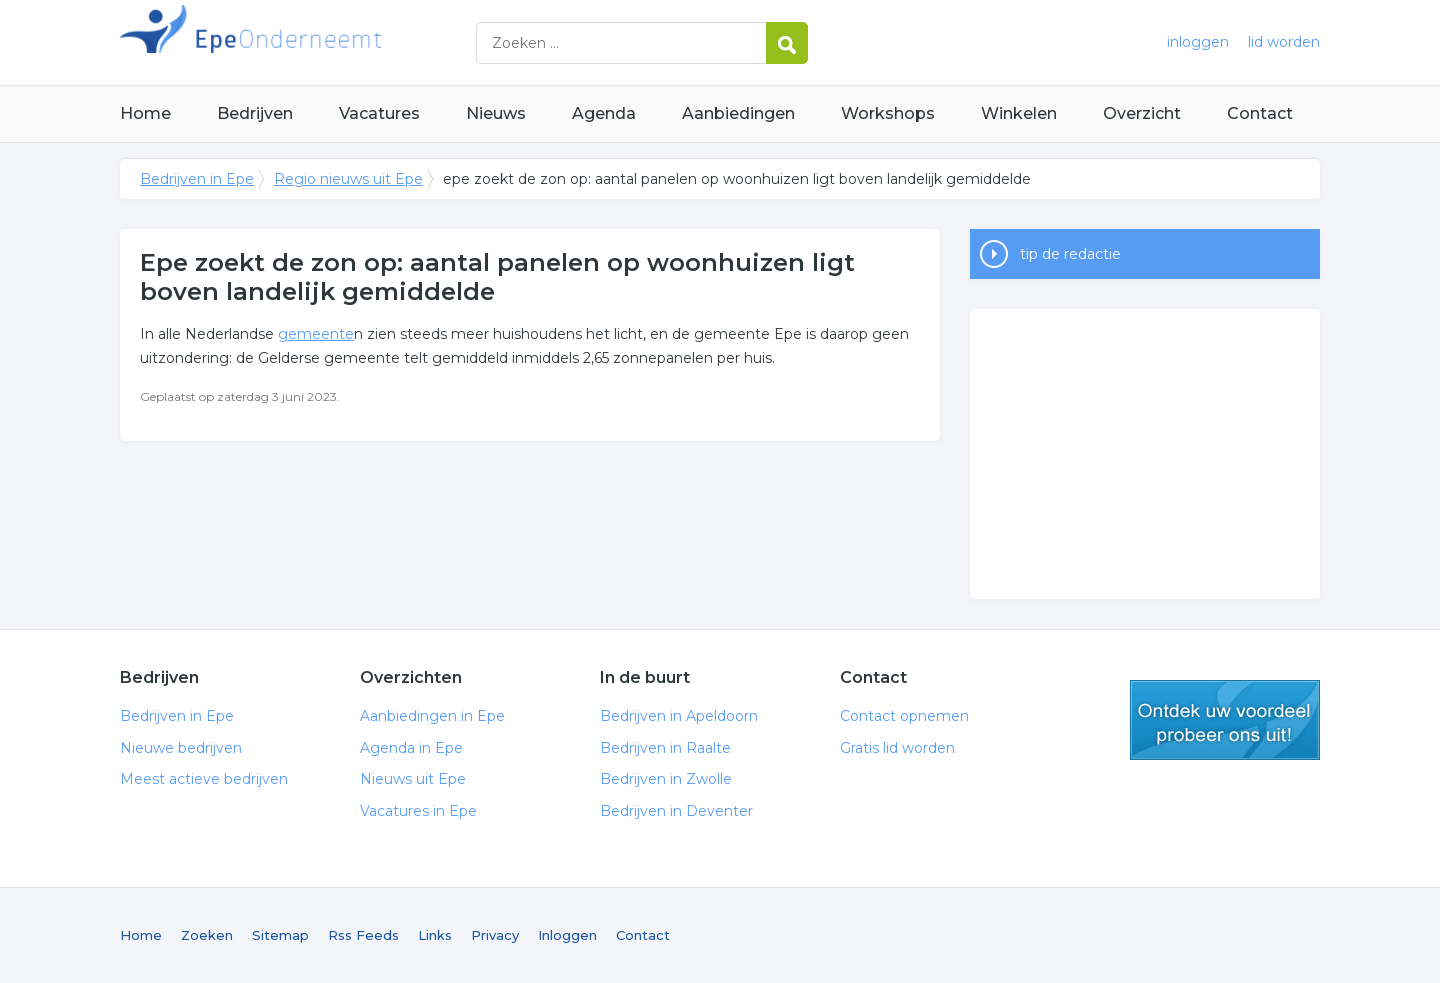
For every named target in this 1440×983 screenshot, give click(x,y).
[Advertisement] (1145, 454)
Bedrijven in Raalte (665, 748)
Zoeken (207, 935)
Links (435, 935)
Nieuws (496, 113)
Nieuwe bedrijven (181, 748)
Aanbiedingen (738, 113)
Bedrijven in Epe (370, 42)
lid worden (1284, 42)
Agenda (604, 113)
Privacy (495, 935)
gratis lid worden (1225, 720)
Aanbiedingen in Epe (432, 716)
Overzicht (1142, 113)
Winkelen (1019, 113)
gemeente (316, 334)
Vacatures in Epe (418, 811)
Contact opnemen (904, 716)
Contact (1260, 113)
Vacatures (379, 113)
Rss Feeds (363, 935)
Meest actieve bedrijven (204, 779)
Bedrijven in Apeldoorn (679, 716)
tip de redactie (1070, 254)
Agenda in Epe (411, 748)
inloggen (1198, 42)
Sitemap (280, 935)
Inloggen (567, 935)
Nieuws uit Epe (413, 779)
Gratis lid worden (897, 748)
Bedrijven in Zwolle (666, 779)
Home (145, 113)
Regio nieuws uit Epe (348, 179)
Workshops (888, 113)
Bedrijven (255, 113)
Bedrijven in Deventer (676, 811)
